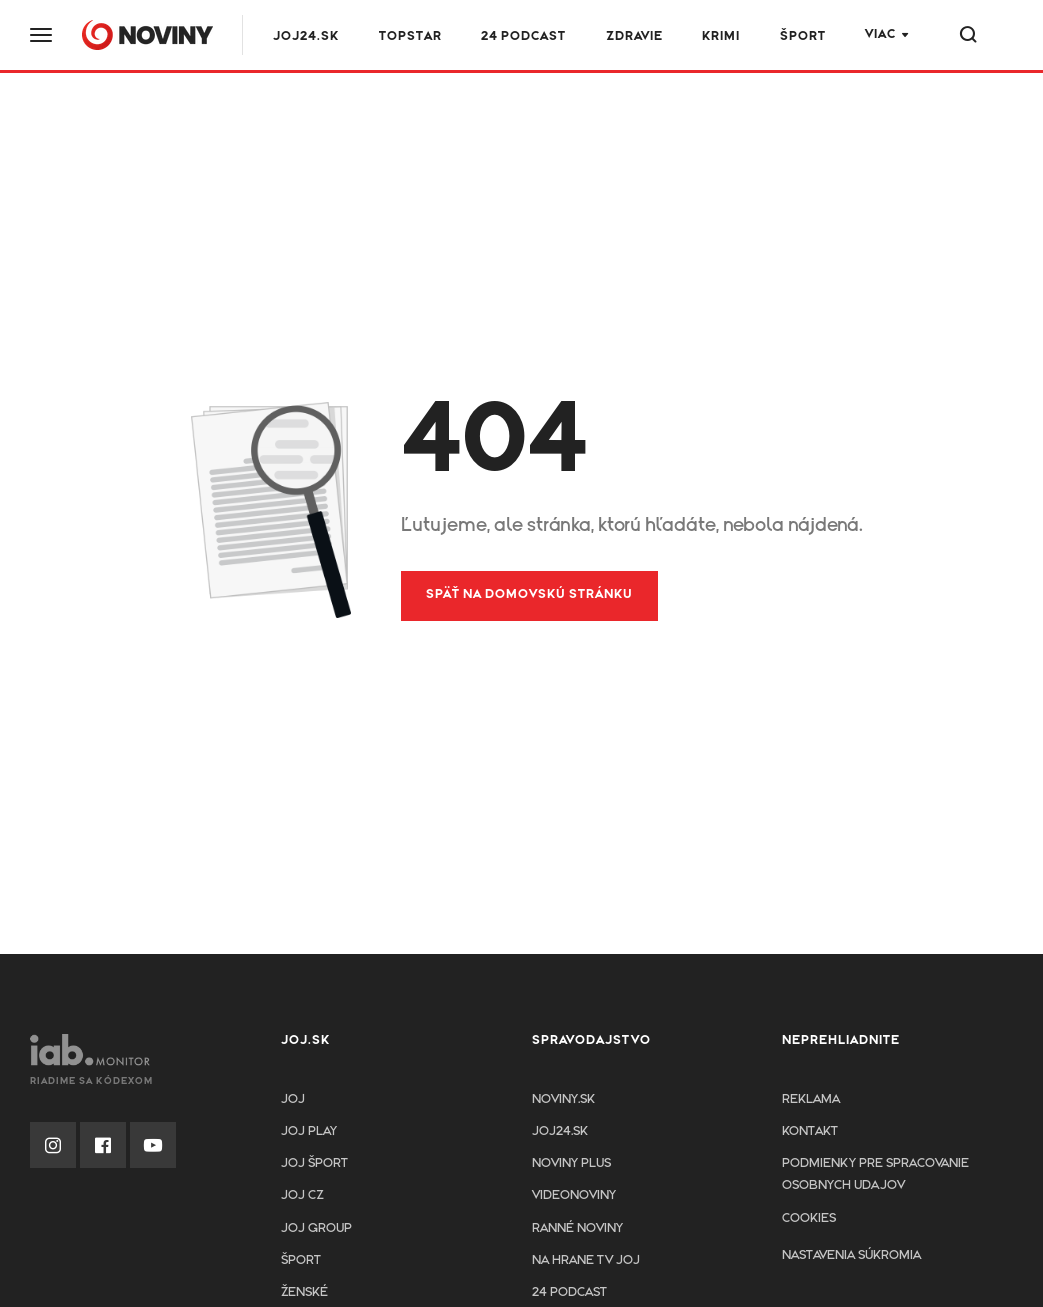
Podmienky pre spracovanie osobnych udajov (875, 1174)
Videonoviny (574, 1195)
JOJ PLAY (309, 1131)
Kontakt (810, 1131)
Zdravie (634, 36)
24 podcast (523, 36)
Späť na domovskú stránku (529, 594)
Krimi (721, 36)
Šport (803, 36)
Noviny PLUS (571, 1163)
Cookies (809, 1218)
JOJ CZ (302, 1195)
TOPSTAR (410, 36)
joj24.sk (560, 1131)
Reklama (811, 1099)
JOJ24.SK (306, 36)
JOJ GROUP (316, 1228)
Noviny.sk (563, 1099)
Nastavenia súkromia (851, 1255)
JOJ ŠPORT (314, 1163)
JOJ (293, 1099)
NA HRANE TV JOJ (586, 1260)
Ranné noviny (577, 1228)
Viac (880, 34)
